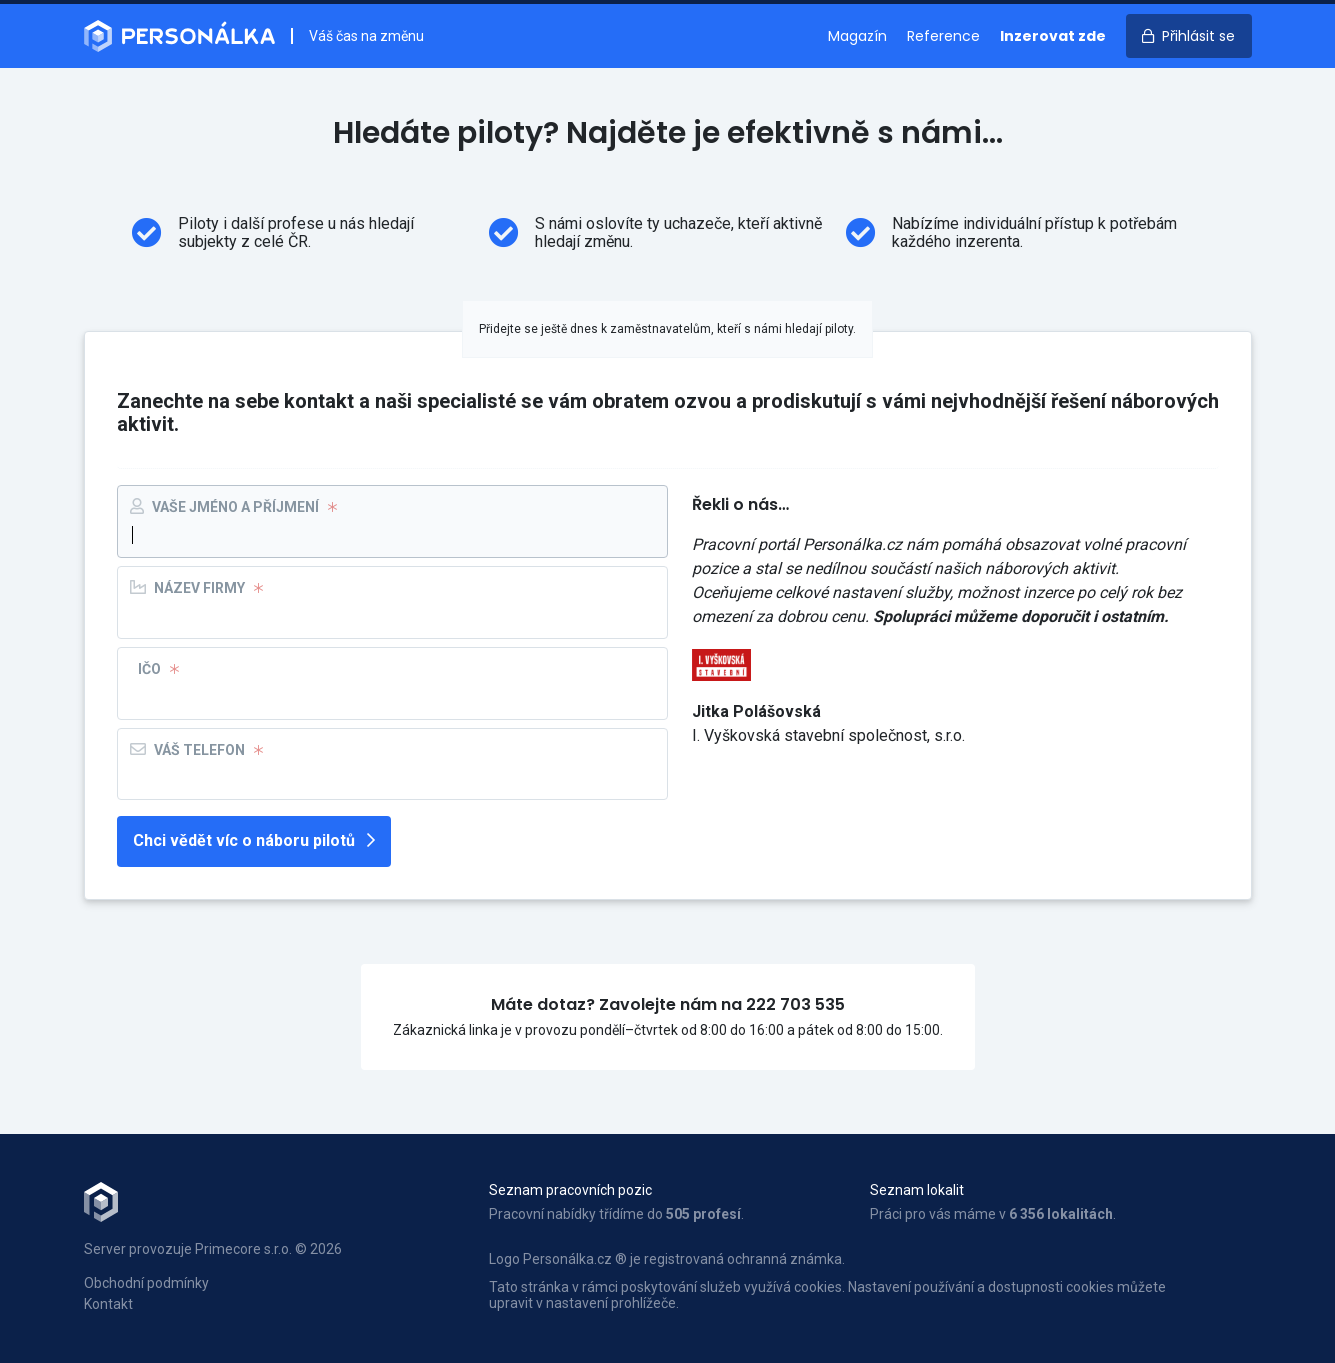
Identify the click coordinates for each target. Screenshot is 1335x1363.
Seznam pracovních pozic (570, 1190)
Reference (943, 36)
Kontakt (108, 1304)
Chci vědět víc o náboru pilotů (254, 840)
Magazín (857, 36)
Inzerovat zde (1053, 36)
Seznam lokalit (917, 1190)
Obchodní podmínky (146, 1283)
